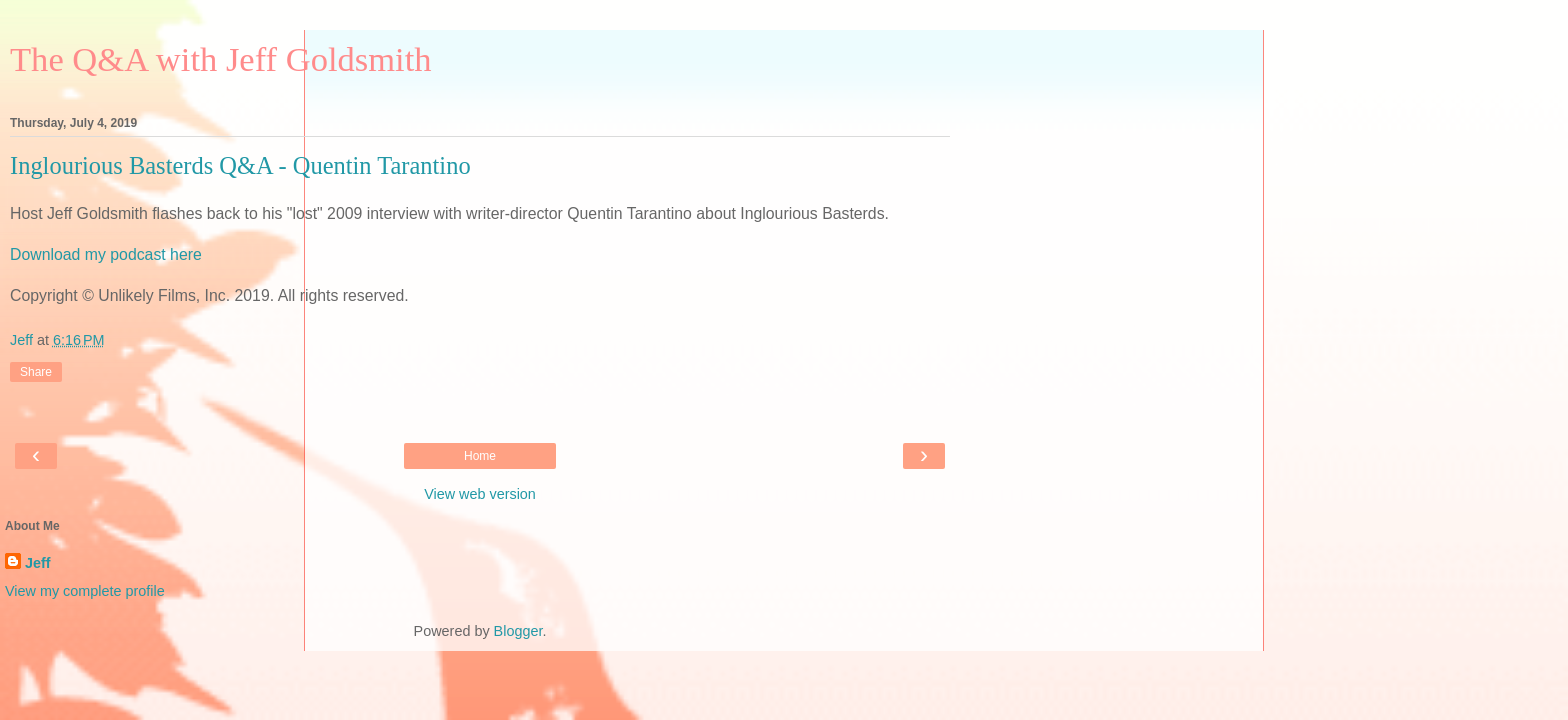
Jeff (38, 563)
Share (36, 372)
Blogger (518, 631)
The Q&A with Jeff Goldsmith (221, 59)
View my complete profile (85, 591)
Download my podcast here (106, 254)
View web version (480, 494)
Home (480, 456)
